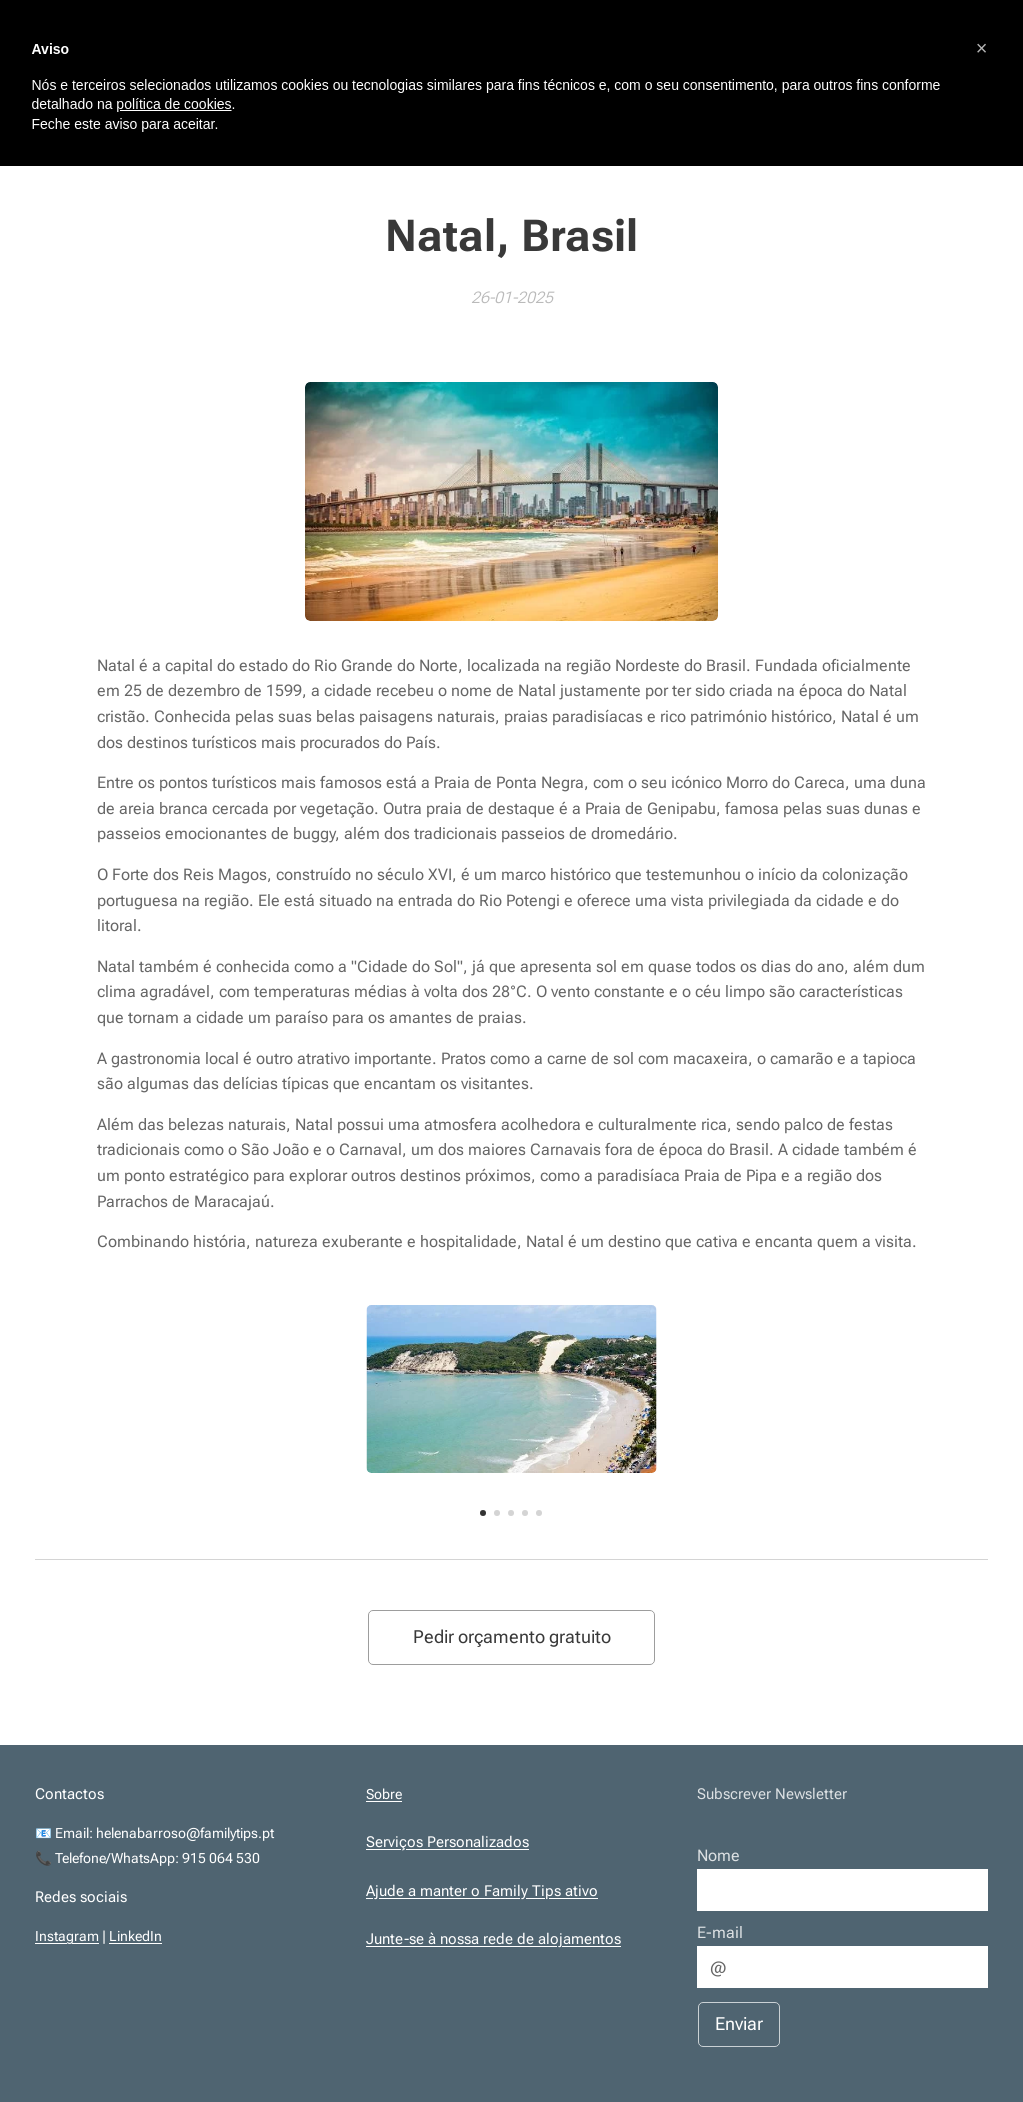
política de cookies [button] (173, 104)
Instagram (67, 1937)
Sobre (384, 1794)
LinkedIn (135, 1937)
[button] (982, 48)
